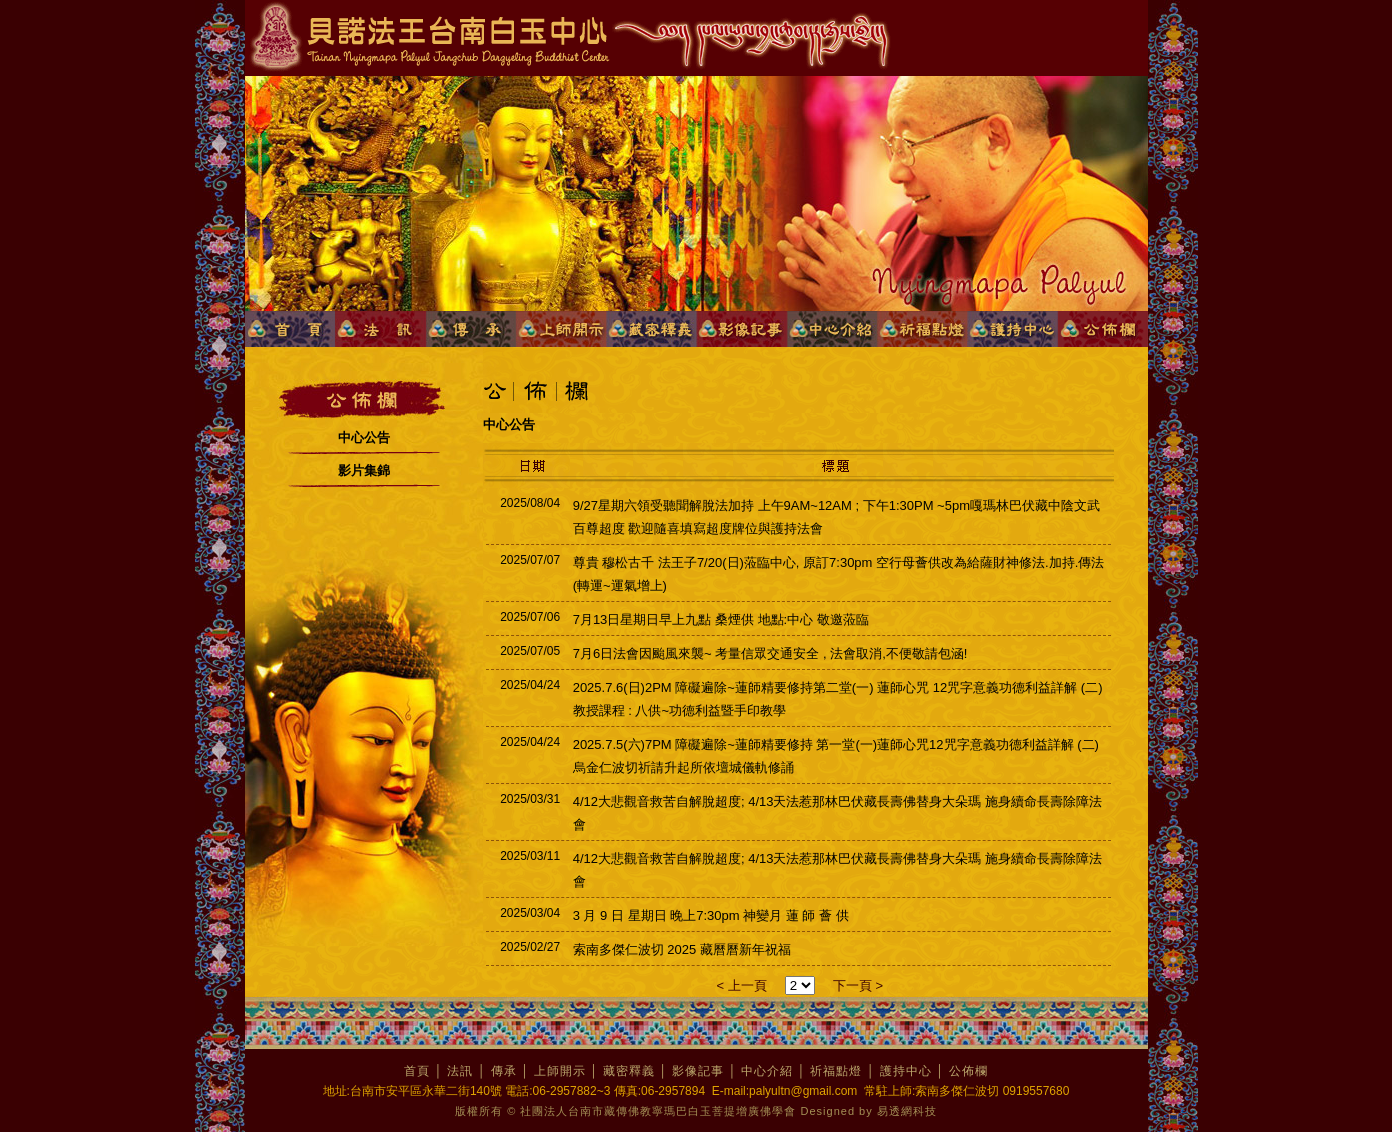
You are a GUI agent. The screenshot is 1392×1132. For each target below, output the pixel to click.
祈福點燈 (836, 1071)
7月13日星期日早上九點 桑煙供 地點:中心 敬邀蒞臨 (721, 619)
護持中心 (906, 1071)
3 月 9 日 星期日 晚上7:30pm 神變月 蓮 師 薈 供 (711, 915)
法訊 (460, 1071)
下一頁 (854, 985)
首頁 (417, 1071)
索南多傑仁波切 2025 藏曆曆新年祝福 (682, 949)
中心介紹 (767, 1071)
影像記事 (698, 1071)
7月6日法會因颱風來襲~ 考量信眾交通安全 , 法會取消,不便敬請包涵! (770, 653)
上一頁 (747, 985)
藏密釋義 (629, 1071)
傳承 (504, 1071)
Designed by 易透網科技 (869, 1111)
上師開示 (560, 1071)
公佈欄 (968, 1071)
